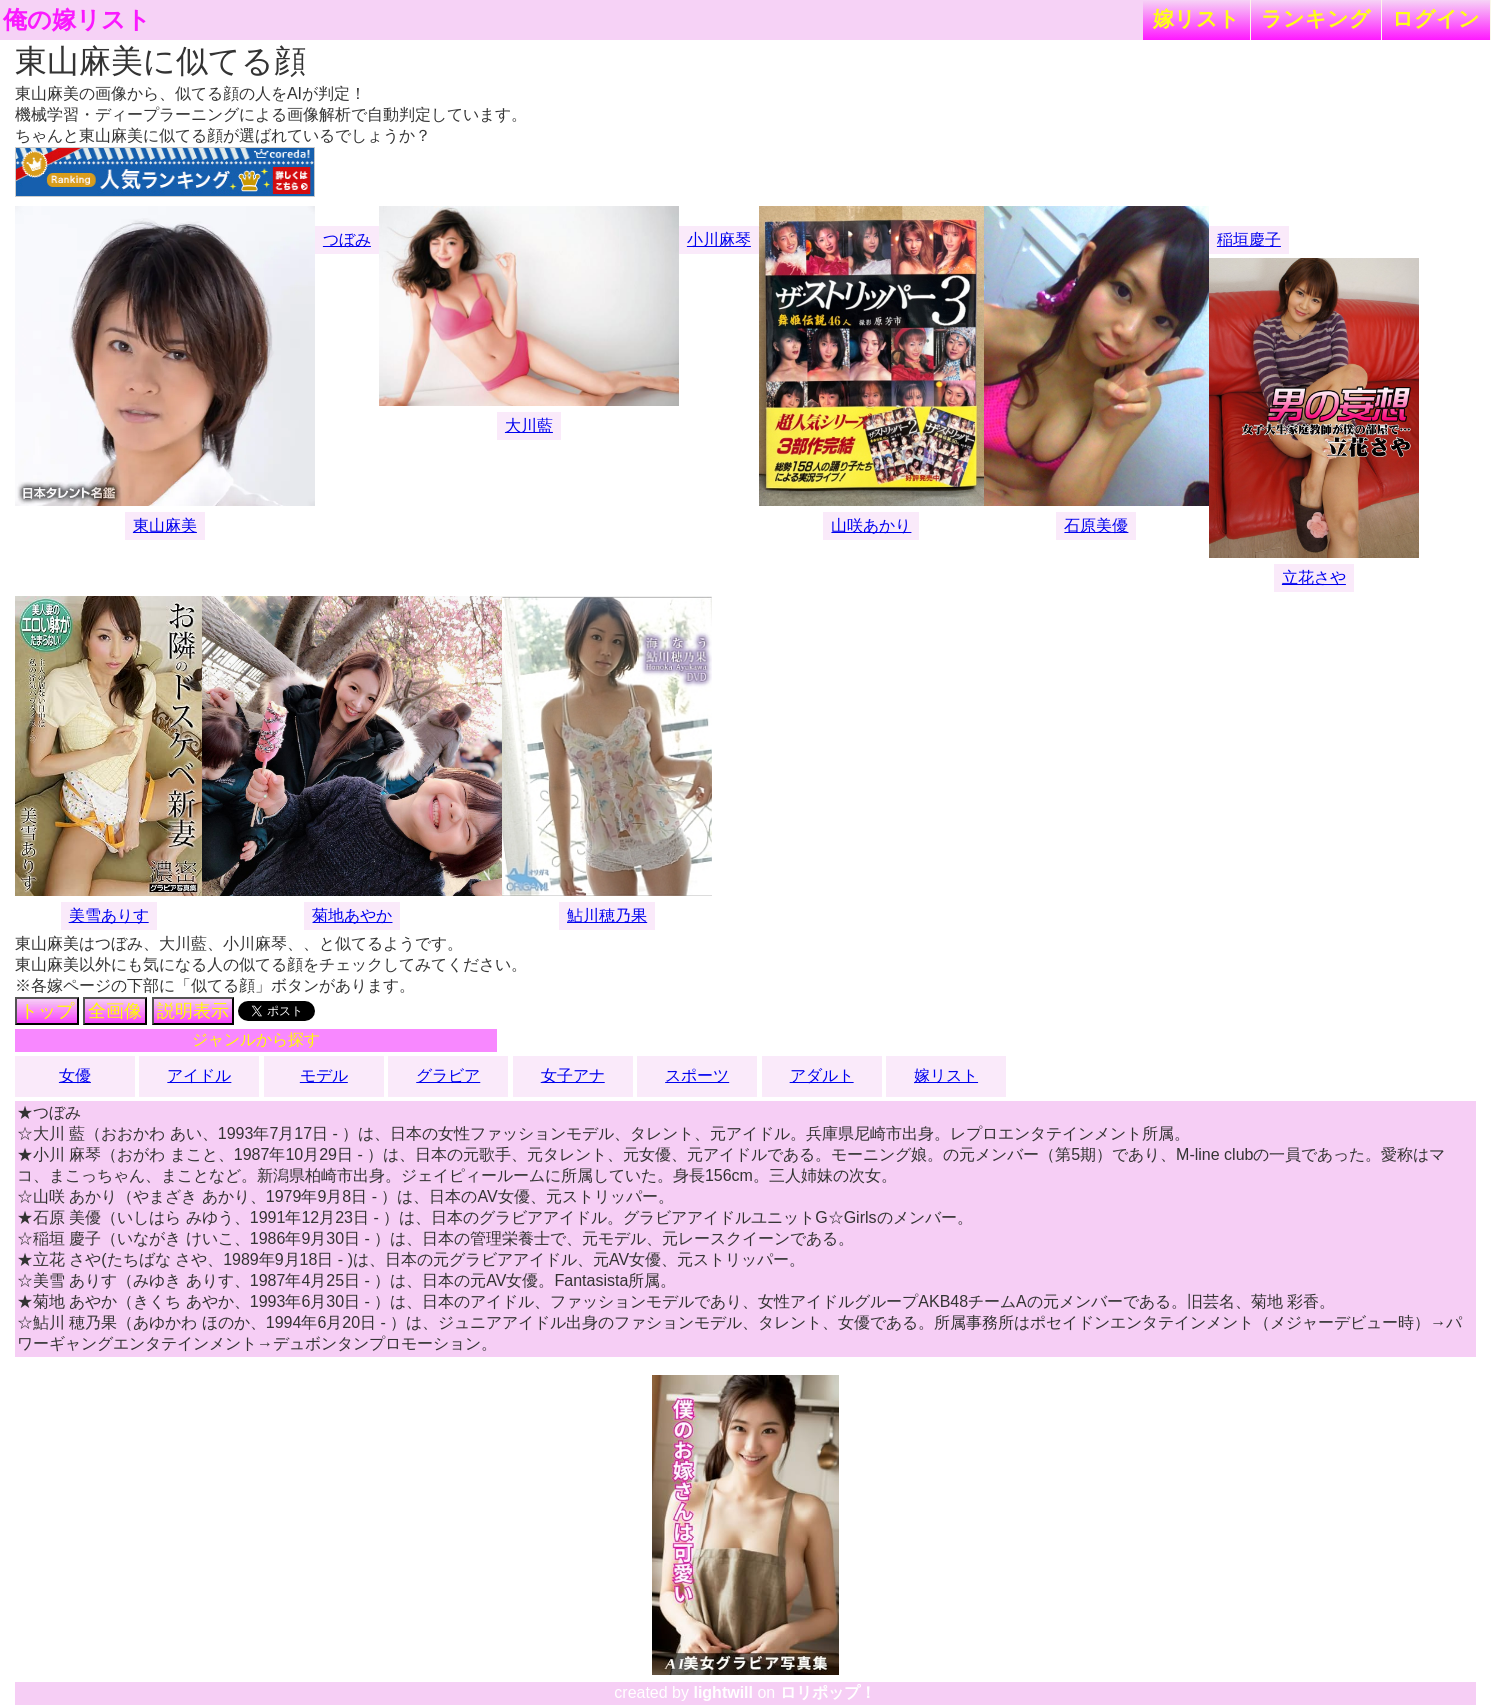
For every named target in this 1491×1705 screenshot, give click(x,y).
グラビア (448, 1075)
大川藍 (529, 425)
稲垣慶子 (1249, 239)
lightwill (723, 1692)
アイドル (199, 1075)
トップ (47, 1011)
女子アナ (573, 1075)
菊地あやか (352, 915)
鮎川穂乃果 (607, 915)
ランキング (1316, 18)
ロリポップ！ (828, 1692)
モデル (324, 1075)
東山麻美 (165, 525)
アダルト (822, 1075)
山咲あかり (871, 525)
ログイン (1436, 18)
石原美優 (1096, 525)
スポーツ (697, 1075)
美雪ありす (109, 915)
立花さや (1314, 577)
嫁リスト (1196, 18)
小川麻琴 (719, 239)
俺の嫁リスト (77, 20)
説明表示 (193, 1011)
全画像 (115, 1011)
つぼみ (347, 239)
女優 (75, 1075)
